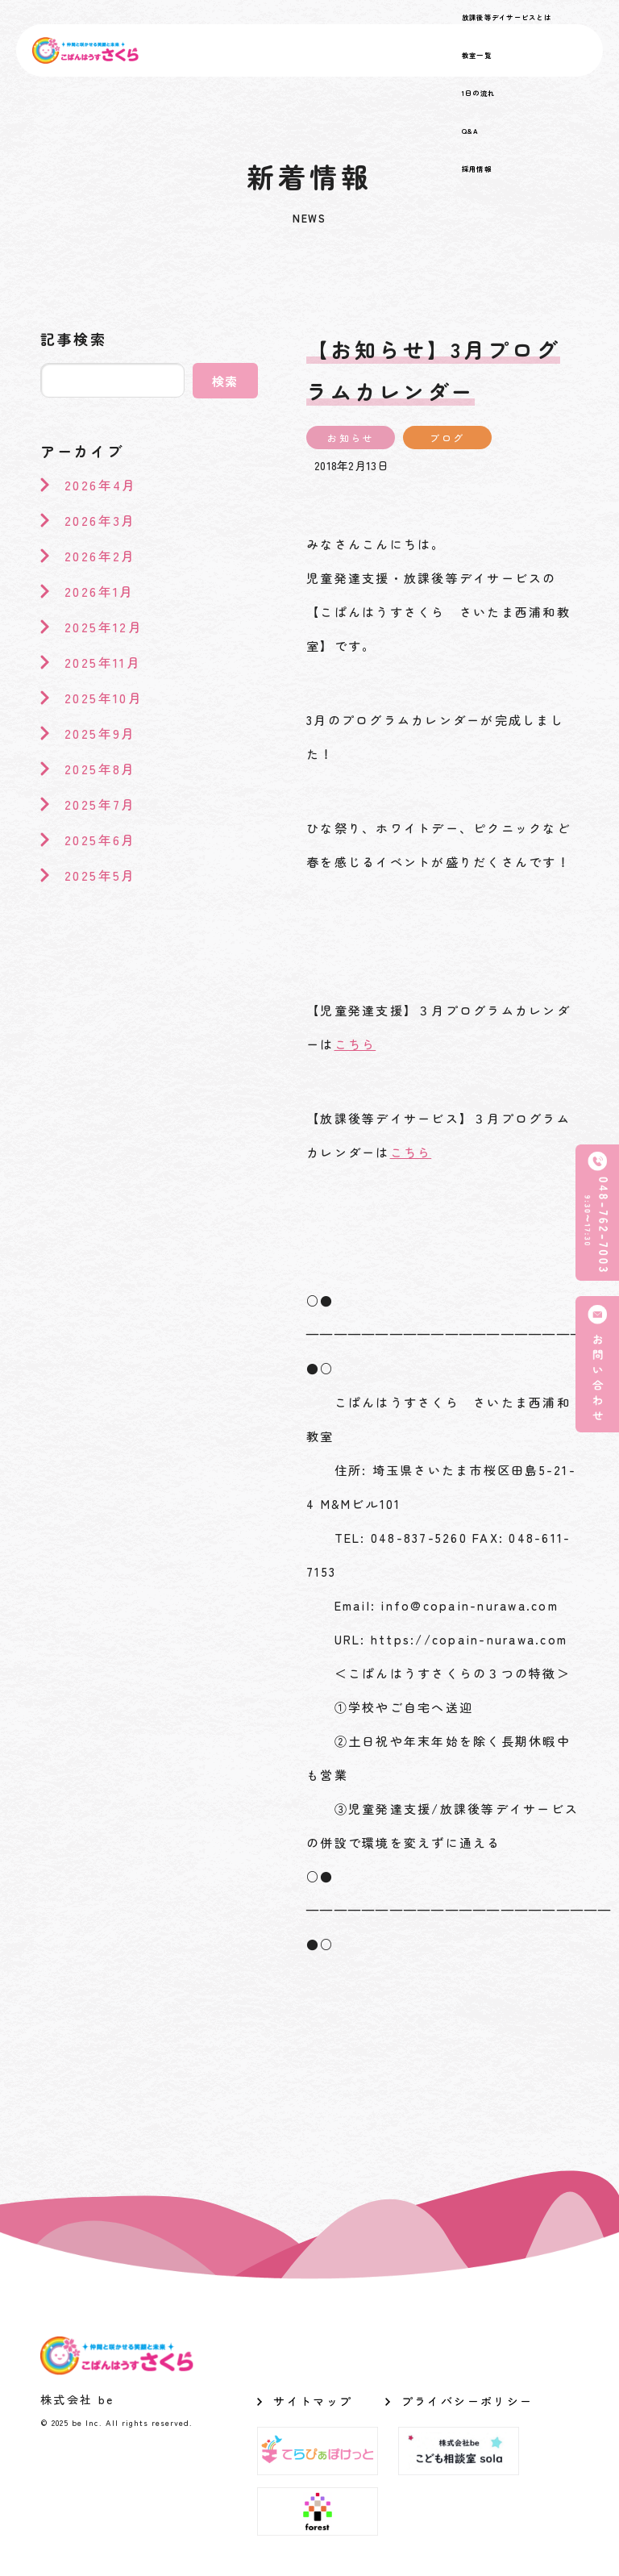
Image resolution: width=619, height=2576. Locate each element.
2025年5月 (100, 875)
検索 (225, 381)
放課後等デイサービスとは (506, 17)
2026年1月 (99, 591)
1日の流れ (478, 93)
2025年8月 (100, 768)
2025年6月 (100, 839)
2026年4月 (100, 484)
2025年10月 (103, 697)
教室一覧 (477, 55)
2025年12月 (103, 626)
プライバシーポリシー (467, 2401)
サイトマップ (312, 2401)
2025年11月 (102, 662)
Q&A (471, 130)
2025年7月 (100, 804)
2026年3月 (100, 520)
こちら (355, 1044)
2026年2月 (100, 555)
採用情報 (477, 168)
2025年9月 (100, 733)
